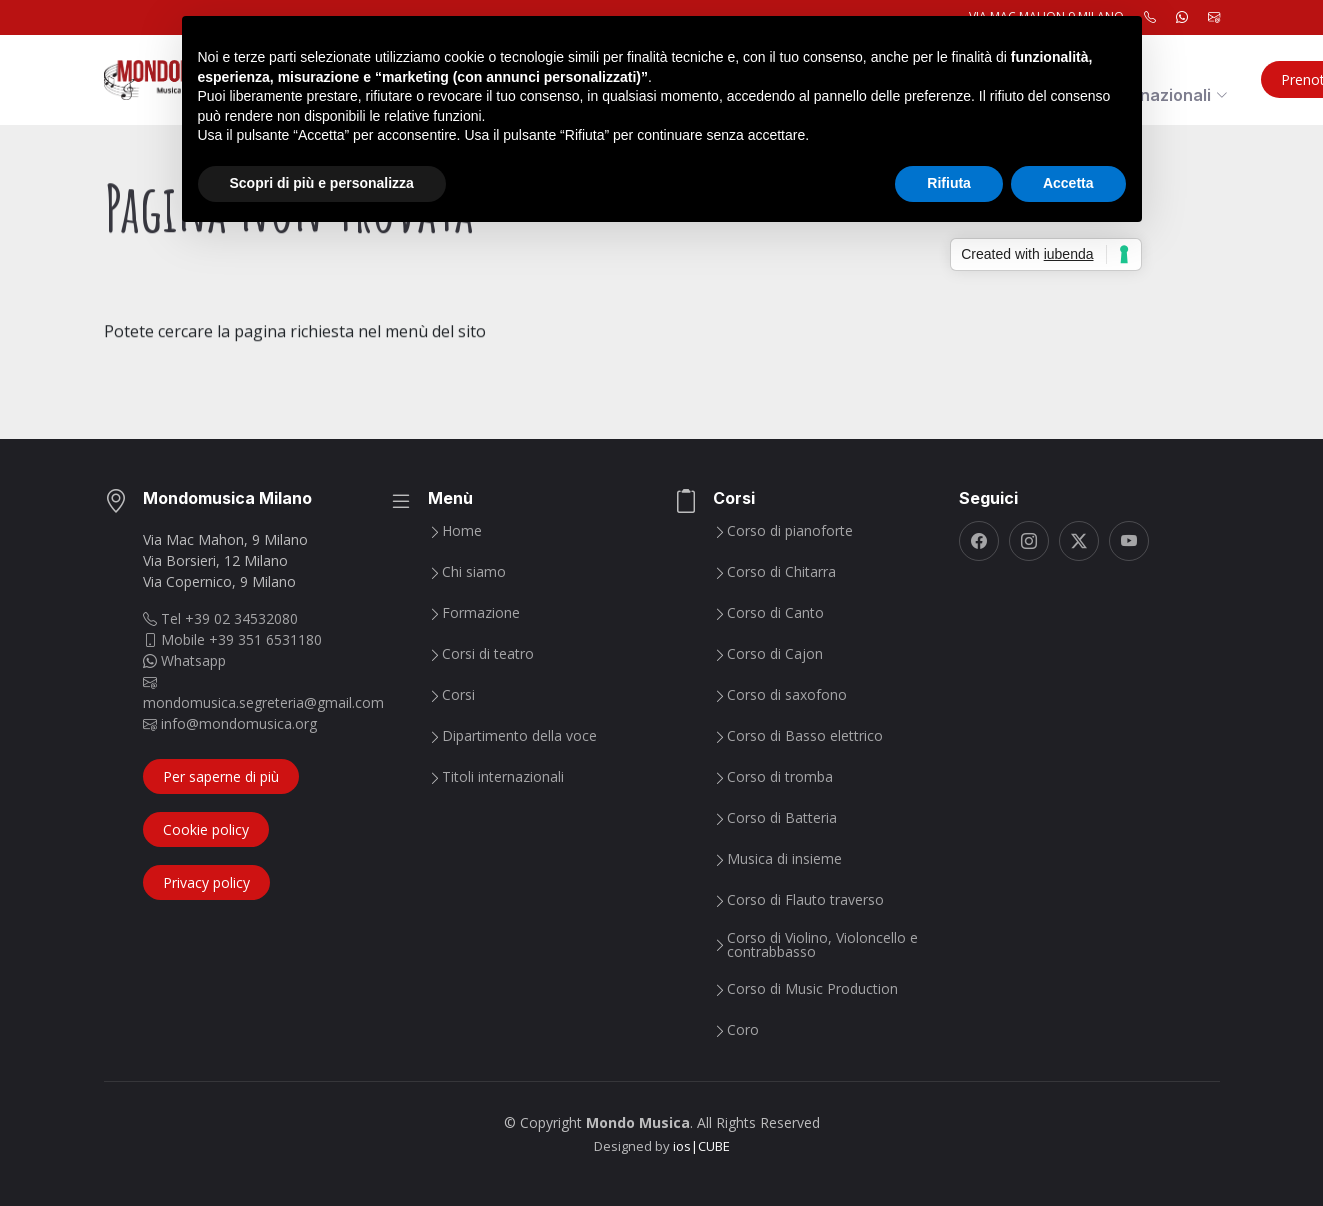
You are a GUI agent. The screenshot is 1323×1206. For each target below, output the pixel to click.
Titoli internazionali (503, 777)
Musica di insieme (784, 859)
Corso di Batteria (782, 818)
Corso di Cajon (775, 654)
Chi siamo (474, 572)
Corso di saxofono (787, 695)
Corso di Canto (775, 613)
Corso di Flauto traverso (805, 900)
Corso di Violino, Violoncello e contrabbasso (822, 945)
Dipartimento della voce (519, 736)
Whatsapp (184, 660)
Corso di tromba (780, 777)
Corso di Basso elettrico (805, 736)
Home (462, 531)
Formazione (481, 613)
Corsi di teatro (488, 654)
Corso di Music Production (812, 989)
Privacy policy (206, 882)
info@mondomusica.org (230, 723)
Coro (743, 1030)
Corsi (458, 695)
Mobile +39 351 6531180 (232, 639)
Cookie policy (206, 829)
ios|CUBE (701, 1146)
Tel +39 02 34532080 (220, 618)
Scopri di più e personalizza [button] (322, 183)
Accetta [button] (1068, 183)
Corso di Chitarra (781, 572)
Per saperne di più (221, 776)
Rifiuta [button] (949, 183)
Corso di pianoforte (790, 531)
